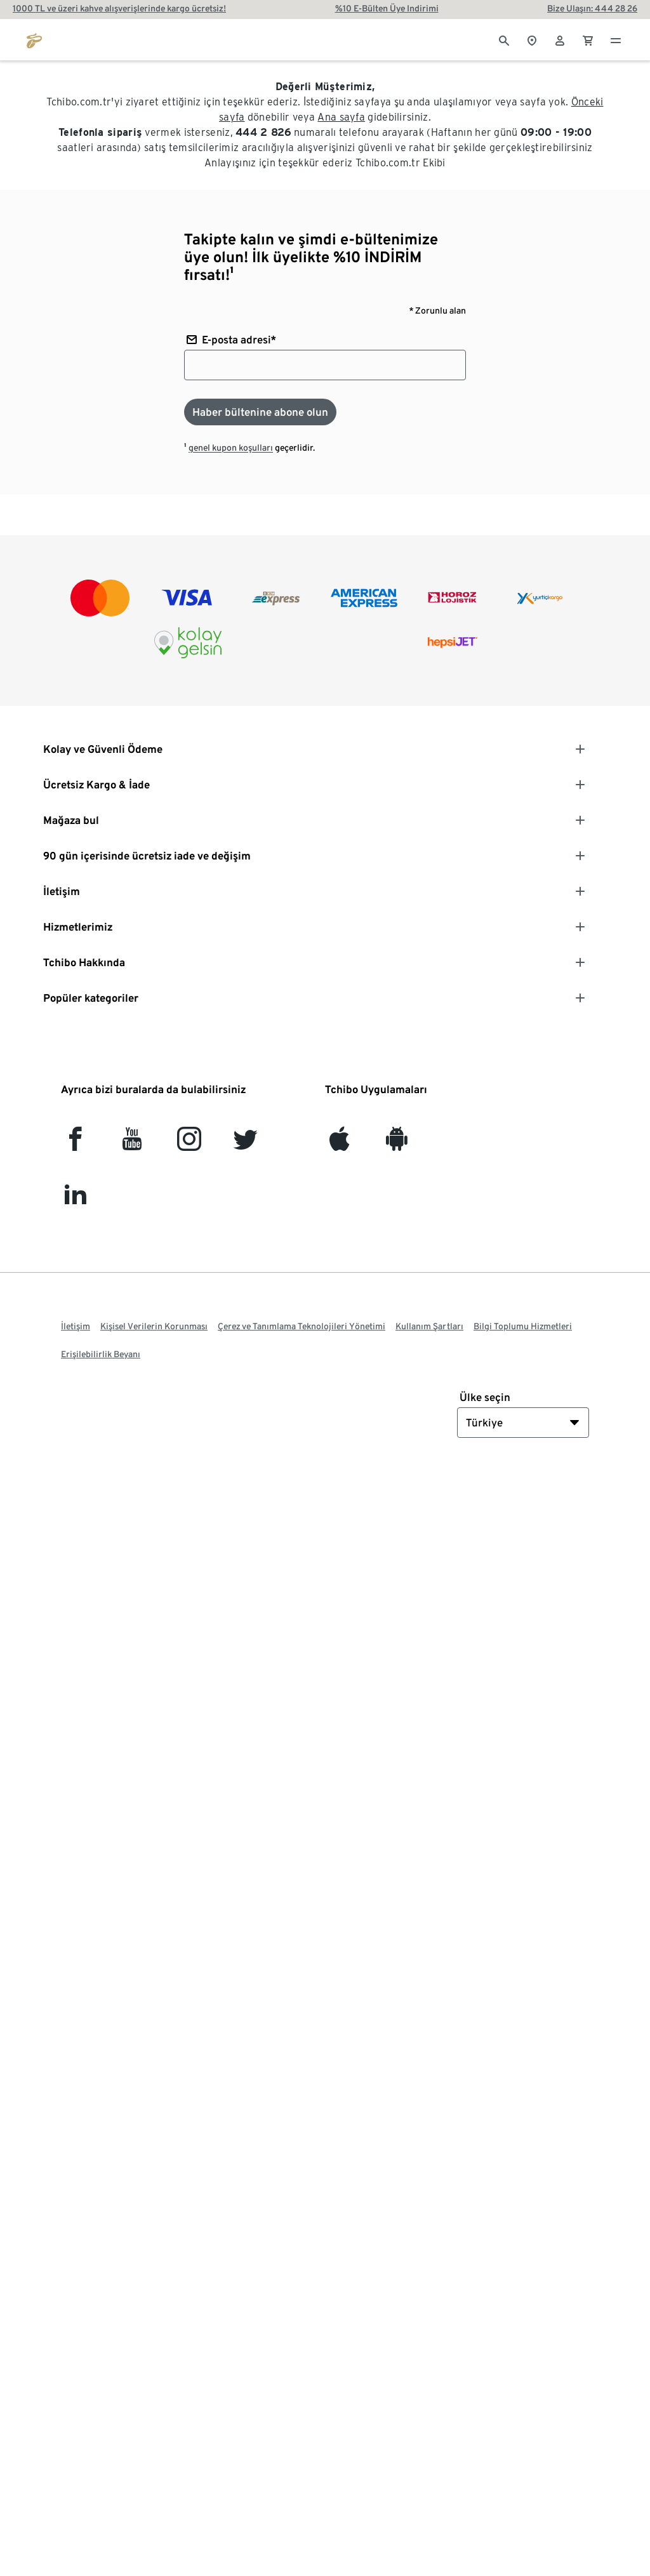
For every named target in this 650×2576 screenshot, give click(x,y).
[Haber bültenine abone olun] (260, 412)
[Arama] (504, 39)
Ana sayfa (341, 117)
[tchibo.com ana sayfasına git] (34, 39)
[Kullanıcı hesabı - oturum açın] (560, 39)
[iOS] (339, 1144)
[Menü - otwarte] (616, 39)
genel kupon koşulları (231, 447)
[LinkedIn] (75, 1200)
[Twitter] (245, 1144)
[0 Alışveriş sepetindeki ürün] (588, 39)
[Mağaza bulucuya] (532, 39)
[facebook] (75, 1144)
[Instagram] (189, 1144)
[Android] (396, 1144)
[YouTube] (132, 1144)
